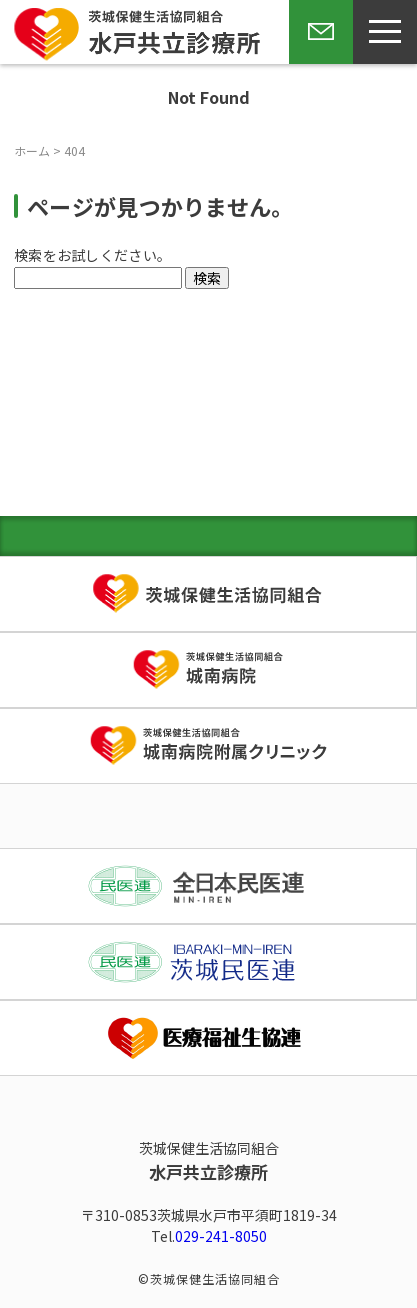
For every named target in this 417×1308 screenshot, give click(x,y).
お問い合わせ (317, 63)
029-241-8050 (221, 1236)
